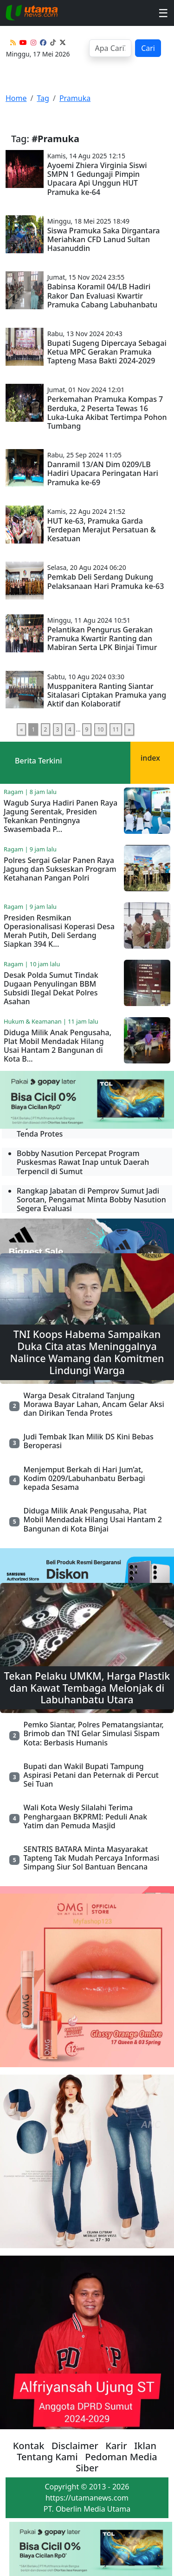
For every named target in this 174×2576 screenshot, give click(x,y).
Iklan (145, 2445)
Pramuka (74, 98)
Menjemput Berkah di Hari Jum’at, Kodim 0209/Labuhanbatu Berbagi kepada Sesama (84, 1478)
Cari (148, 48)
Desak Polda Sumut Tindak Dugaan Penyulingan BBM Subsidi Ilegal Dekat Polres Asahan (51, 988)
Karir (116, 2445)
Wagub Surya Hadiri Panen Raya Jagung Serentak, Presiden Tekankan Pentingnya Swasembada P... (60, 816)
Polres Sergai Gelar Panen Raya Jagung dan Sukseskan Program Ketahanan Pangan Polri (60, 869)
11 (116, 729)
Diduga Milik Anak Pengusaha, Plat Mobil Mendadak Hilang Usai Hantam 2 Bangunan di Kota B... (57, 1045)
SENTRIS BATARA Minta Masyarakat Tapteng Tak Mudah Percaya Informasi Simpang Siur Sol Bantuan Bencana (91, 1858)
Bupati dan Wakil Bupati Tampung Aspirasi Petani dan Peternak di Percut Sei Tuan (90, 1775)
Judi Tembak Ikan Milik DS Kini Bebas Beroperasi (88, 1441)
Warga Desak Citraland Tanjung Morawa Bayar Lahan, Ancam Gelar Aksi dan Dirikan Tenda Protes (93, 1404)
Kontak (29, 2445)
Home (16, 98)
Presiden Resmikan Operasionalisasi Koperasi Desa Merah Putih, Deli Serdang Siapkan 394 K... (59, 931)
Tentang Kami (47, 2457)
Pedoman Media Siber (116, 2462)
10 (100, 729)
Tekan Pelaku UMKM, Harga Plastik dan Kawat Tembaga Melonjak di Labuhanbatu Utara (87, 1688)
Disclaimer (75, 2445)
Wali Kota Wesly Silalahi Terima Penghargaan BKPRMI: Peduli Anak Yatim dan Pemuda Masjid (85, 1816)
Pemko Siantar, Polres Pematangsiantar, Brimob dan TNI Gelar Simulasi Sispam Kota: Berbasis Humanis (93, 1733)
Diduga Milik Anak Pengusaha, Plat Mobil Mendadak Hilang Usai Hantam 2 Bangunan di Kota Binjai (92, 1519)
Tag (43, 98)
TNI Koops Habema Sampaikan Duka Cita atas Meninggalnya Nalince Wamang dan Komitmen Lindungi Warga (87, 1351)
